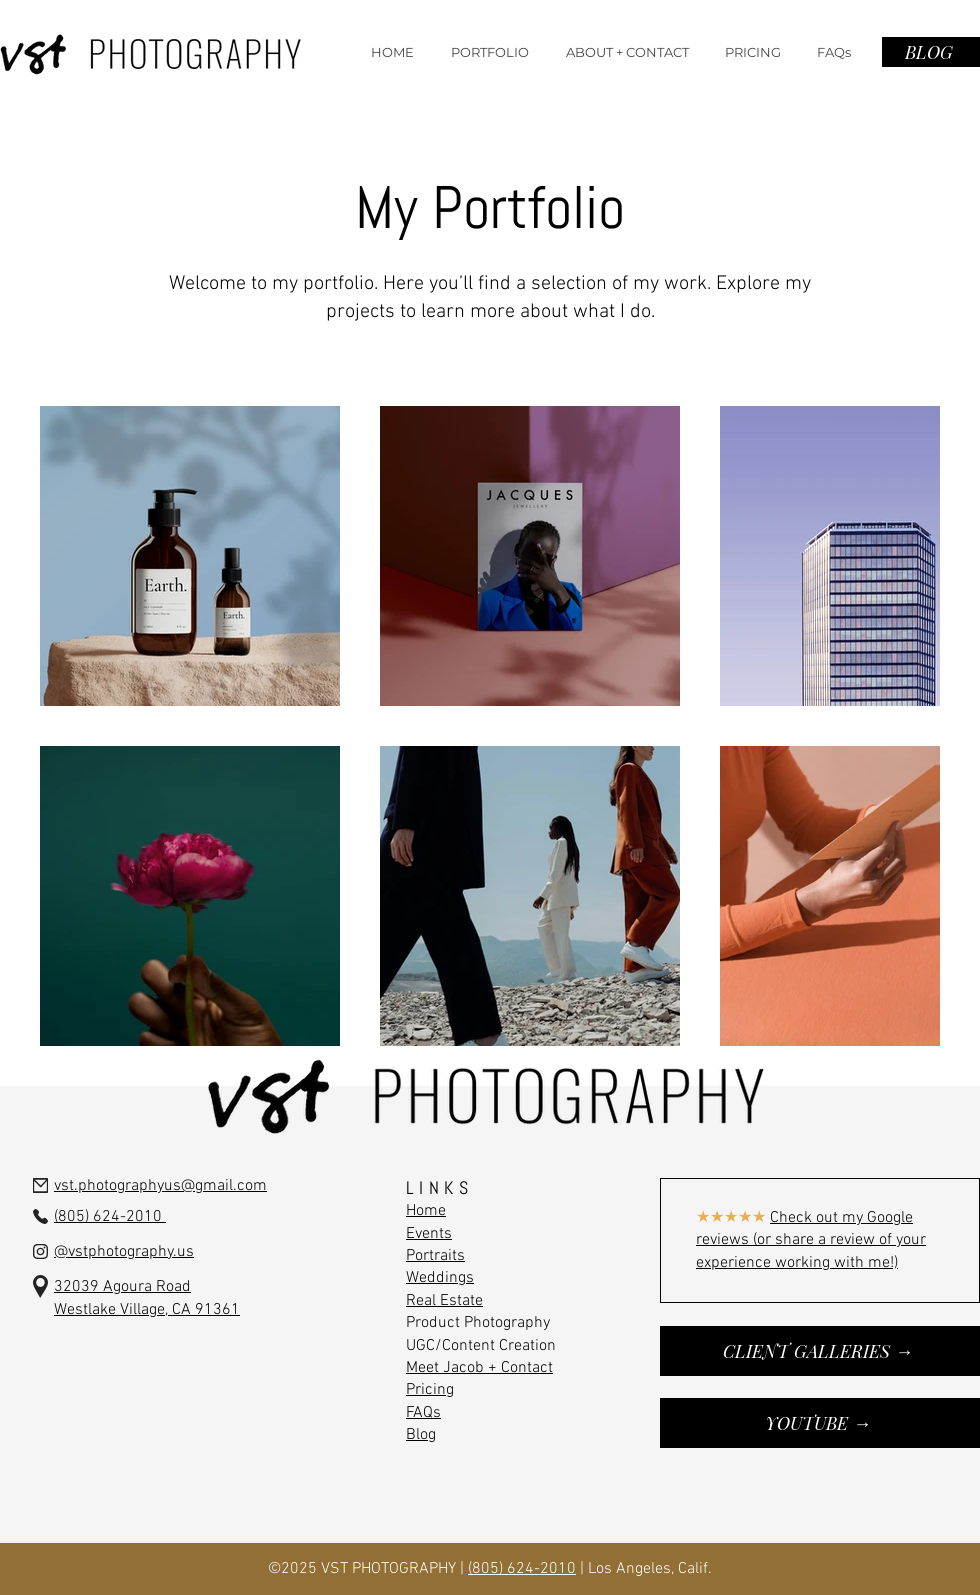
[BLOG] (931, 52)
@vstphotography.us (124, 1252)
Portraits (435, 1256)
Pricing (430, 1390)
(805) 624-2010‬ (522, 1569)
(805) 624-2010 (110, 1217)
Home (426, 1211)
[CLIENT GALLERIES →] (820, 1351)
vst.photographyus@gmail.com (160, 1186)
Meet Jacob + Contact (479, 1368)
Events (429, 1234)
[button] (489, 52)
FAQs (423, 1413)
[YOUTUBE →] (820, 1423)
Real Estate (444, 1301)
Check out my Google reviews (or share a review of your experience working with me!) (811, 1240)
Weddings (440, 1278)
